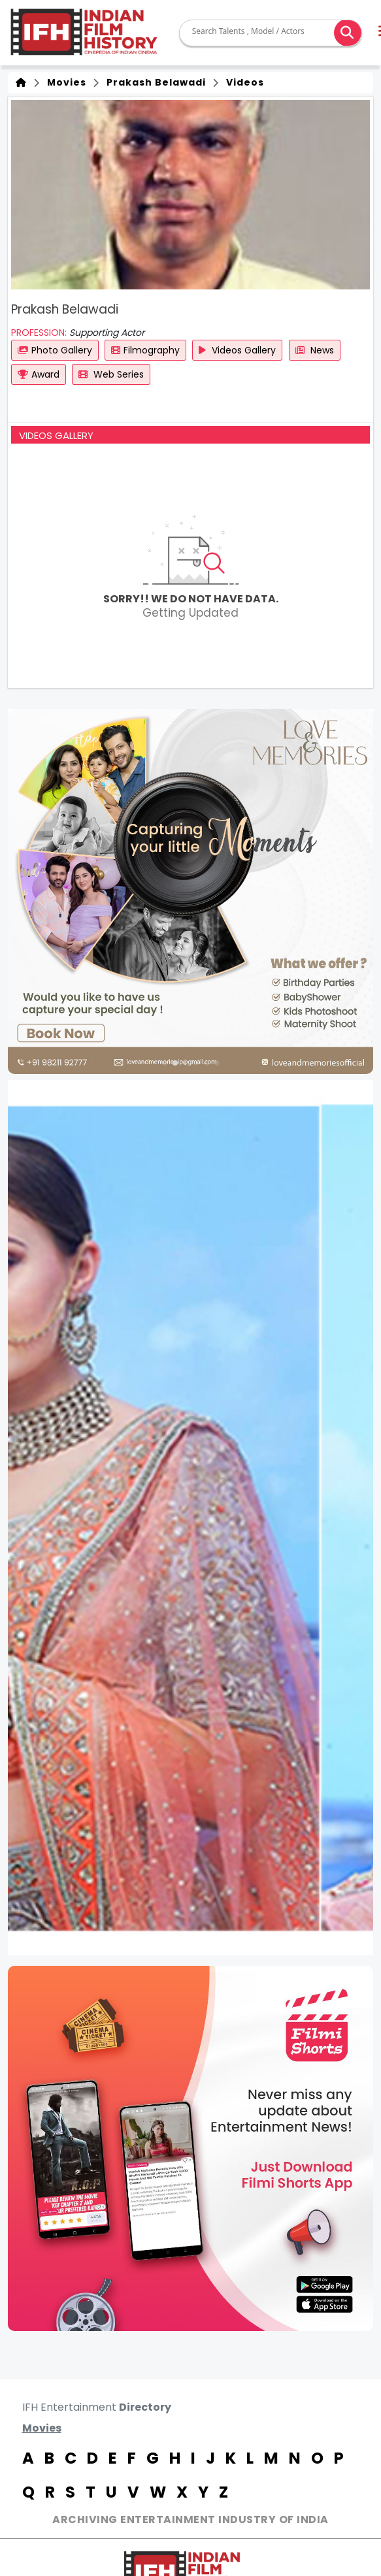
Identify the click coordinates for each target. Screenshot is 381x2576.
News (314, 350)
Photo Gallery (55, 350)
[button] (164, 1063)
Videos (242, 82)
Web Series (111, 374)
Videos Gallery (237, 350)
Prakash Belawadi (153, 82)
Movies (64, 82)
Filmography (145, 350)
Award (38, 374)
